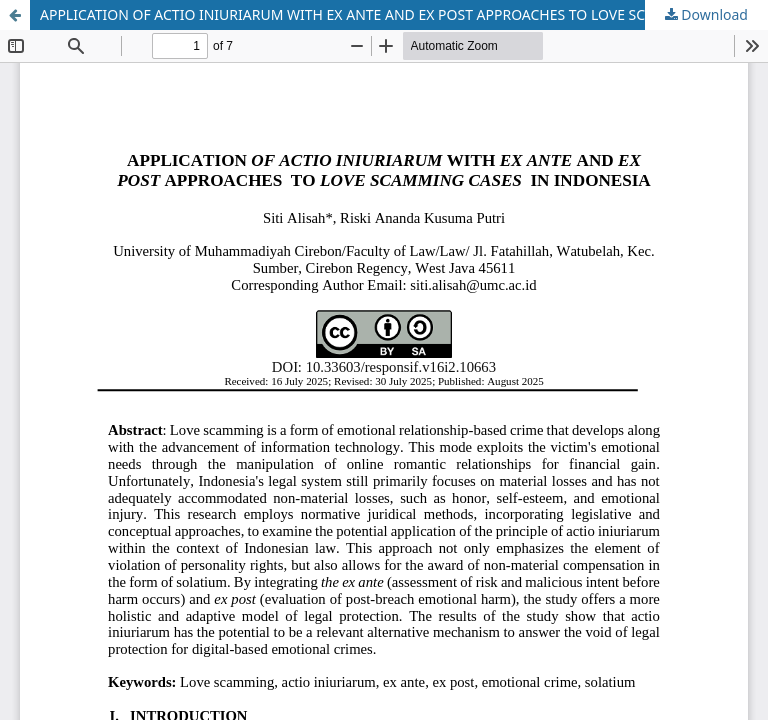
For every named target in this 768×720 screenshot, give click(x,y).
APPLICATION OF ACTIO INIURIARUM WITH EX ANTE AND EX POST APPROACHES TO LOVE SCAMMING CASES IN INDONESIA (404, 14)
